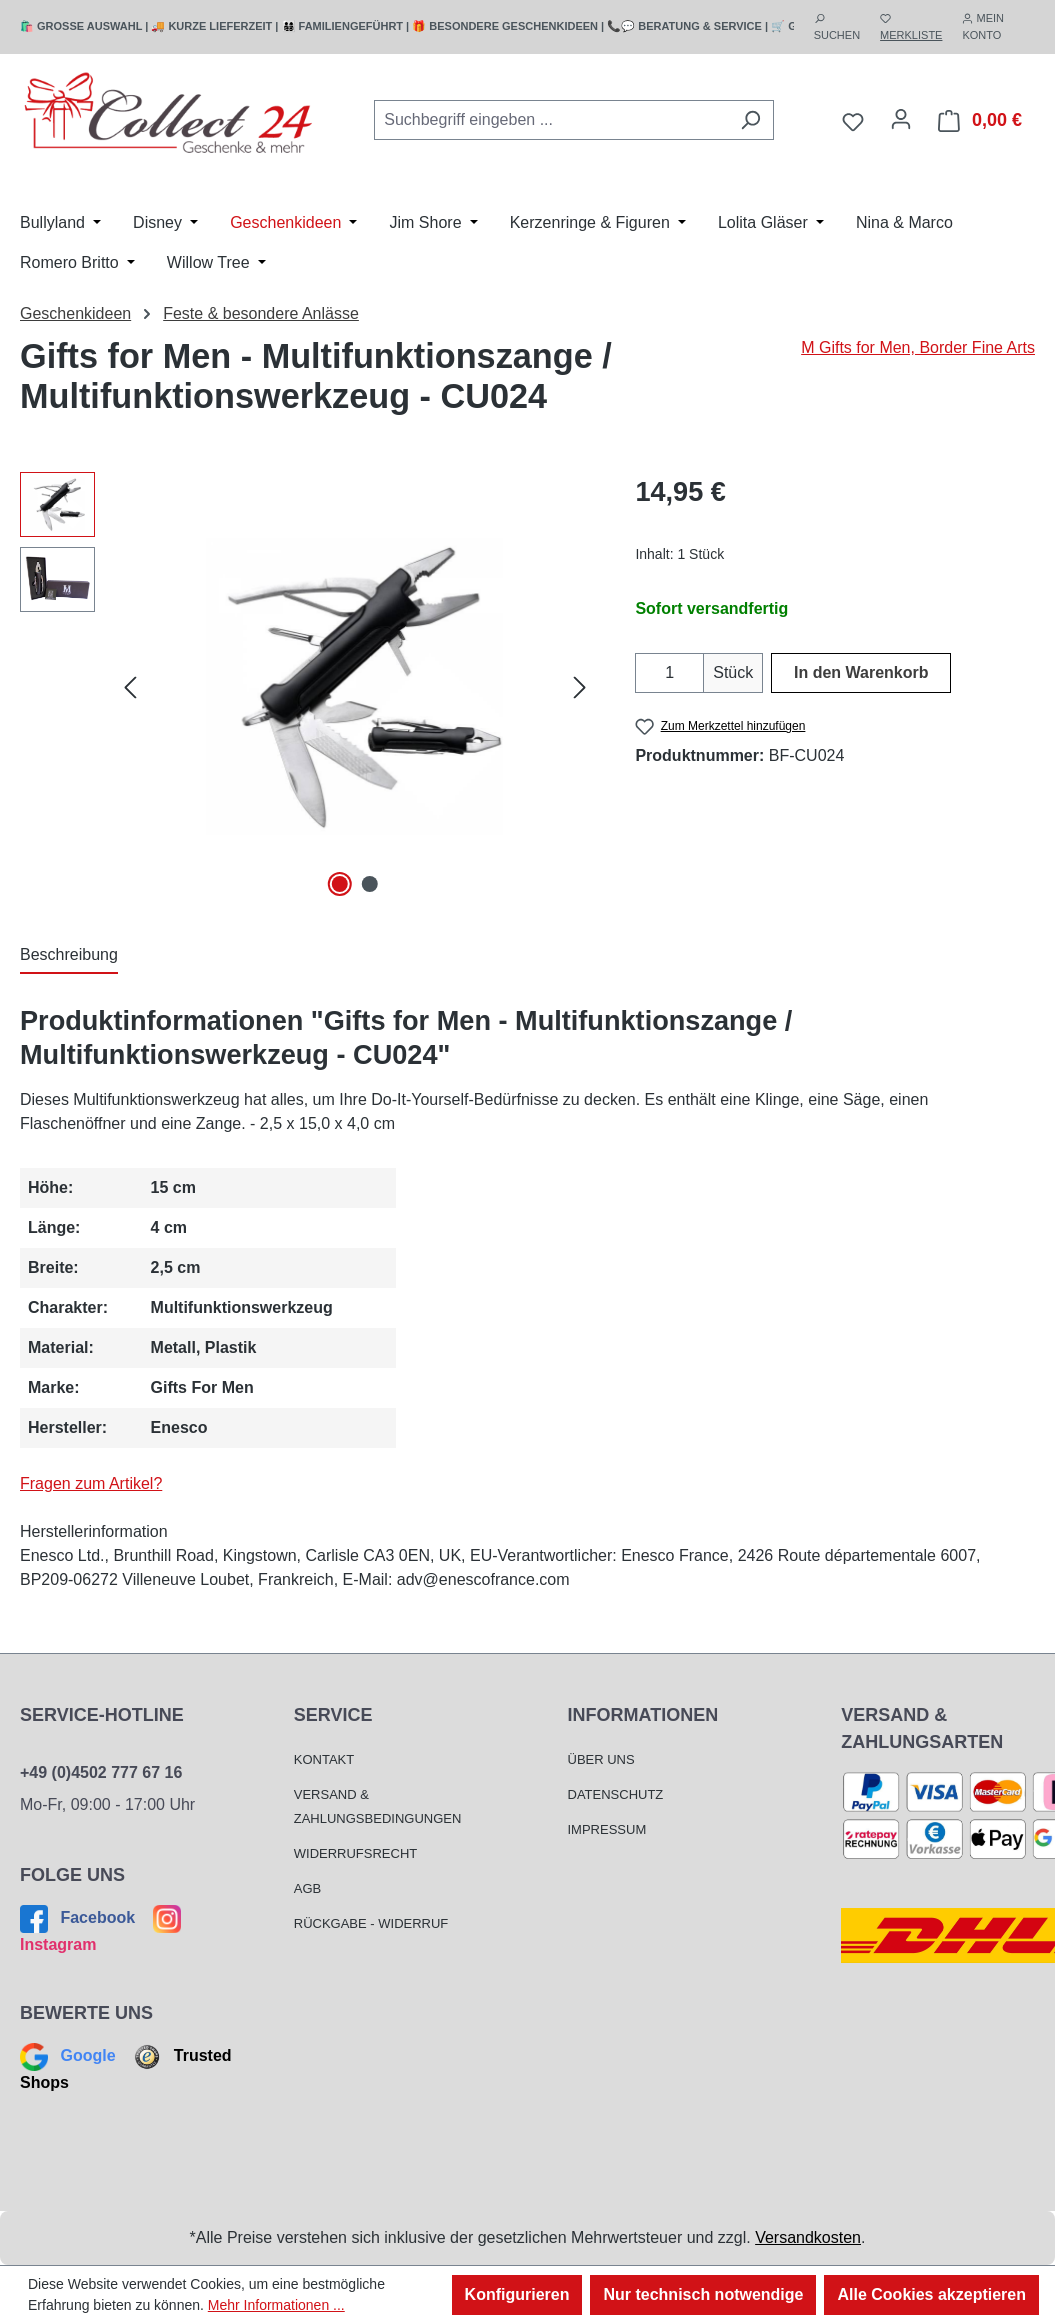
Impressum (607, 1829)
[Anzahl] (669, 673)
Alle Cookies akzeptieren (931, 2294)
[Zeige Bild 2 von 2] (370, 884)
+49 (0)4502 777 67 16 (101, 1772)
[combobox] (551, 120)
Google (70, 2055)
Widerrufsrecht (356, 1853)
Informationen (643, 1715)
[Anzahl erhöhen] (691, 673)
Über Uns (601, 1759)
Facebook (80, 1917)
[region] (307, 687)
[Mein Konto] (901, 119)
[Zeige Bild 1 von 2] (340, 884)
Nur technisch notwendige (703, 2294)
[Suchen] (750, 120)
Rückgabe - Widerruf (371, 1923)
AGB (307, 1888)
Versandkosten (808, 2237)
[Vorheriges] (130, 686)
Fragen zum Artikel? (91, 1483)
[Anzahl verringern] (647, 673)
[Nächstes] (580, 686)
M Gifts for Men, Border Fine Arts (918, 347)
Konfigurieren (517, 2294)
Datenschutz (616, 1794)
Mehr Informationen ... (276, 2305)
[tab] (69, 956)
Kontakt (324, 1759)
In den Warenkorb (861, 672)
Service (333, 1715)
